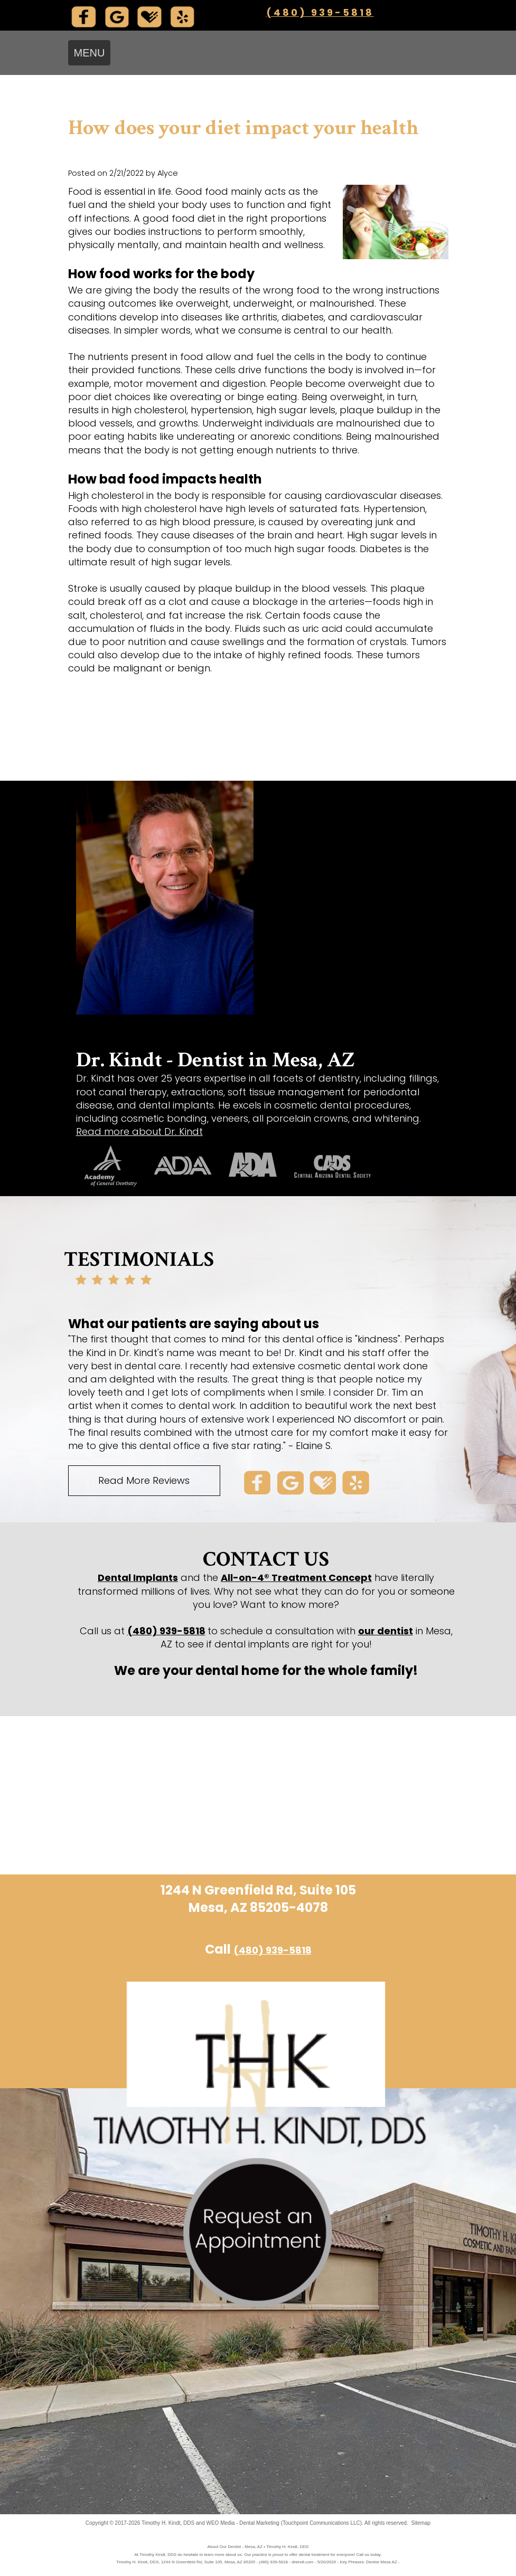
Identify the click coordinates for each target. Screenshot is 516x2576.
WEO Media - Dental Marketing (242, 2523)
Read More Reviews (144, 1480)
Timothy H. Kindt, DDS (168, 2523)
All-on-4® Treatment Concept (296, 1577)
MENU (89, 53)
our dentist (385, 1630)
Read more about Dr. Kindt (139, 1131)
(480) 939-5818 (320, 12)
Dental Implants (138, 1577)
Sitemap (420, 2523)
